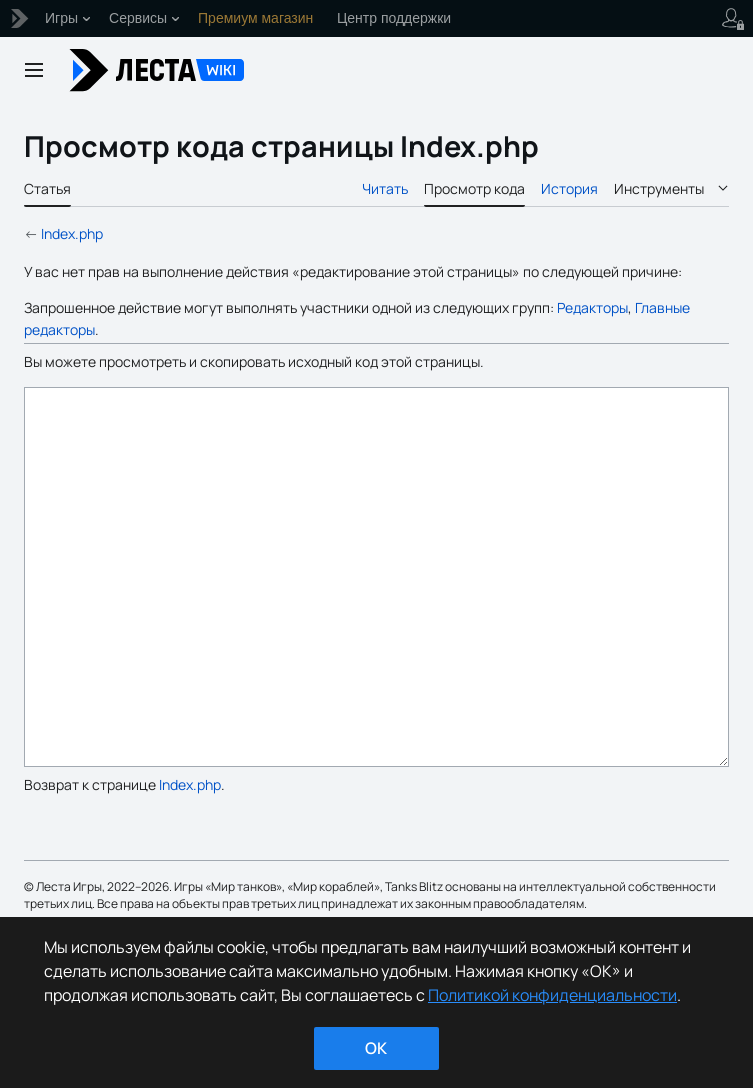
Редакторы (592, 307)
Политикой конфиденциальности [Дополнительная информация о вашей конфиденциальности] (552, 995)
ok (376, 1048)
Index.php (72, 233)
